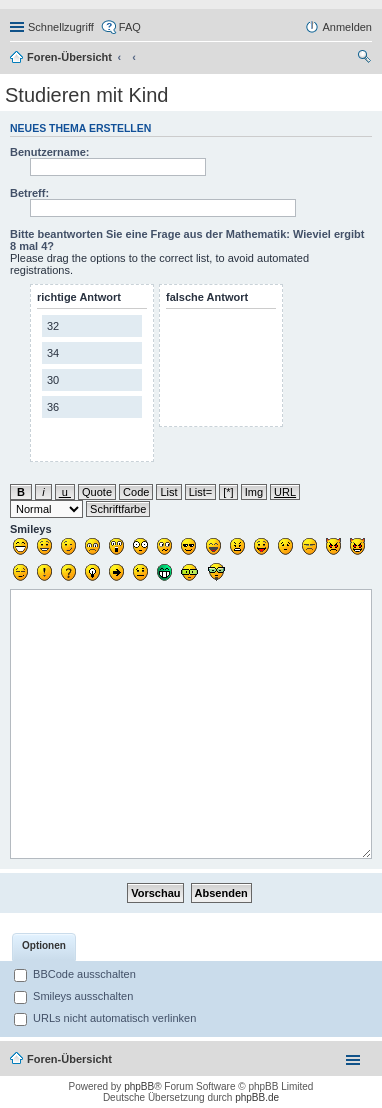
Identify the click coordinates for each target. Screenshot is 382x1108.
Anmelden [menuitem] (347, 27)
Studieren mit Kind (86, 95)
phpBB (139, 1086)
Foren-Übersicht (69, 57)
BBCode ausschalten (75, 974)
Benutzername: (49, 152)
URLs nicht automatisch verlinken (105, 1018)
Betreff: (29, 193)
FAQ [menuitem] (130, 27)
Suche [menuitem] (366, 59)
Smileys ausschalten (73, 996)
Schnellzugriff (61, 27)
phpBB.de (257, 1097)
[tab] (44, 947)
